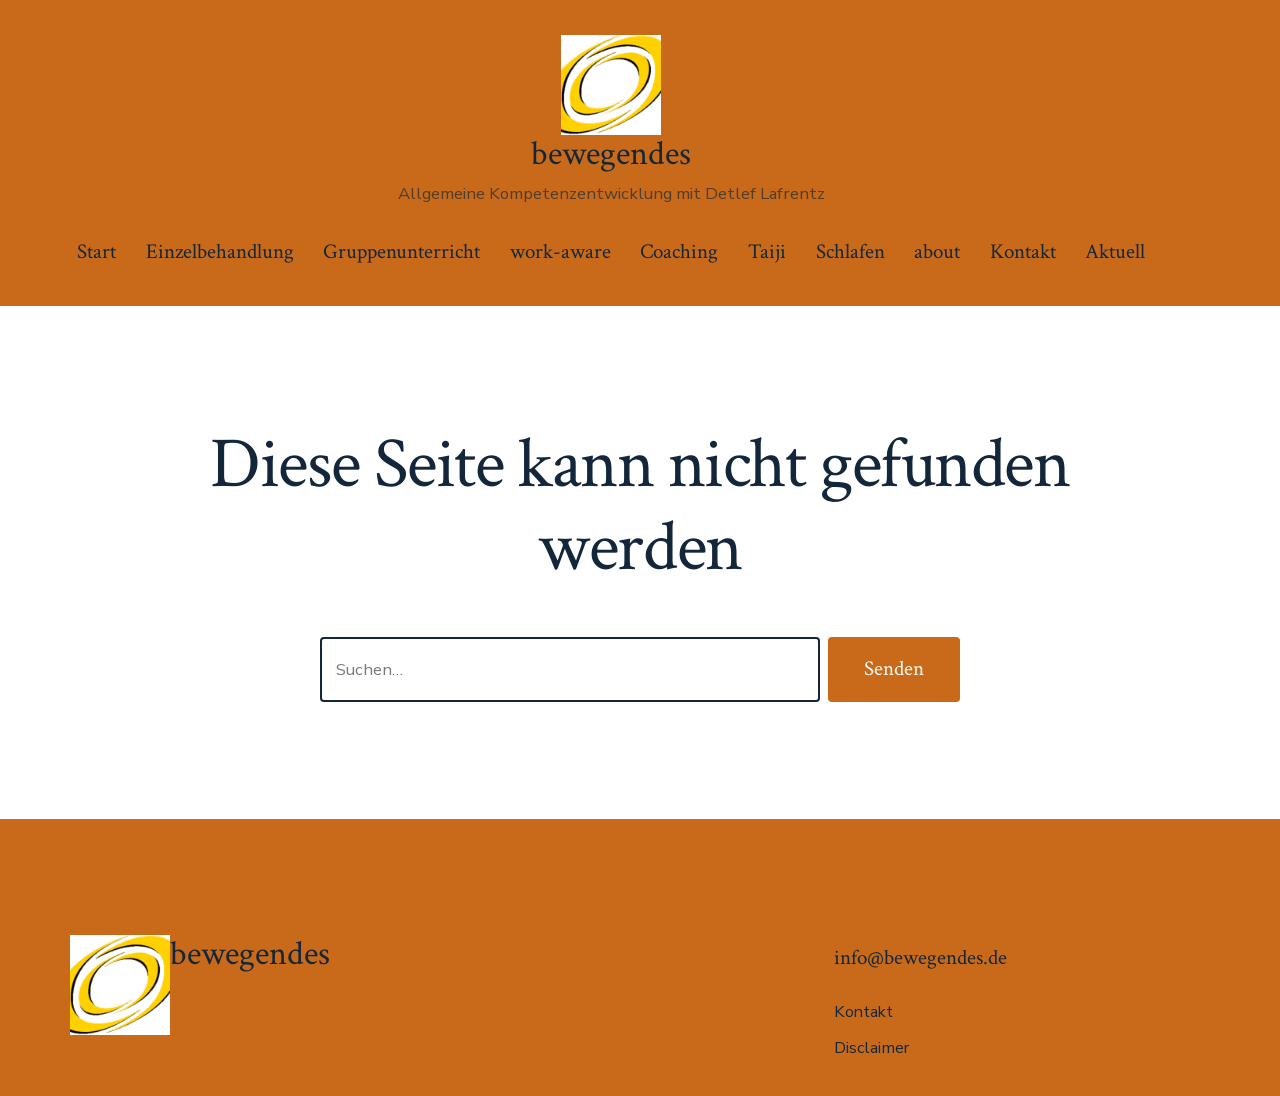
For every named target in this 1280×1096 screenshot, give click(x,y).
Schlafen (850, 251)
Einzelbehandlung (220, 251)
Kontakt (1023, 251)
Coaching (679, 251)
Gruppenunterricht (401, 251)
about (937, 251)
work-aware (560, 251)
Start (96, 251)
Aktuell (1115, 251)
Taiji (767, 251)
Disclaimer (871, 1048)
